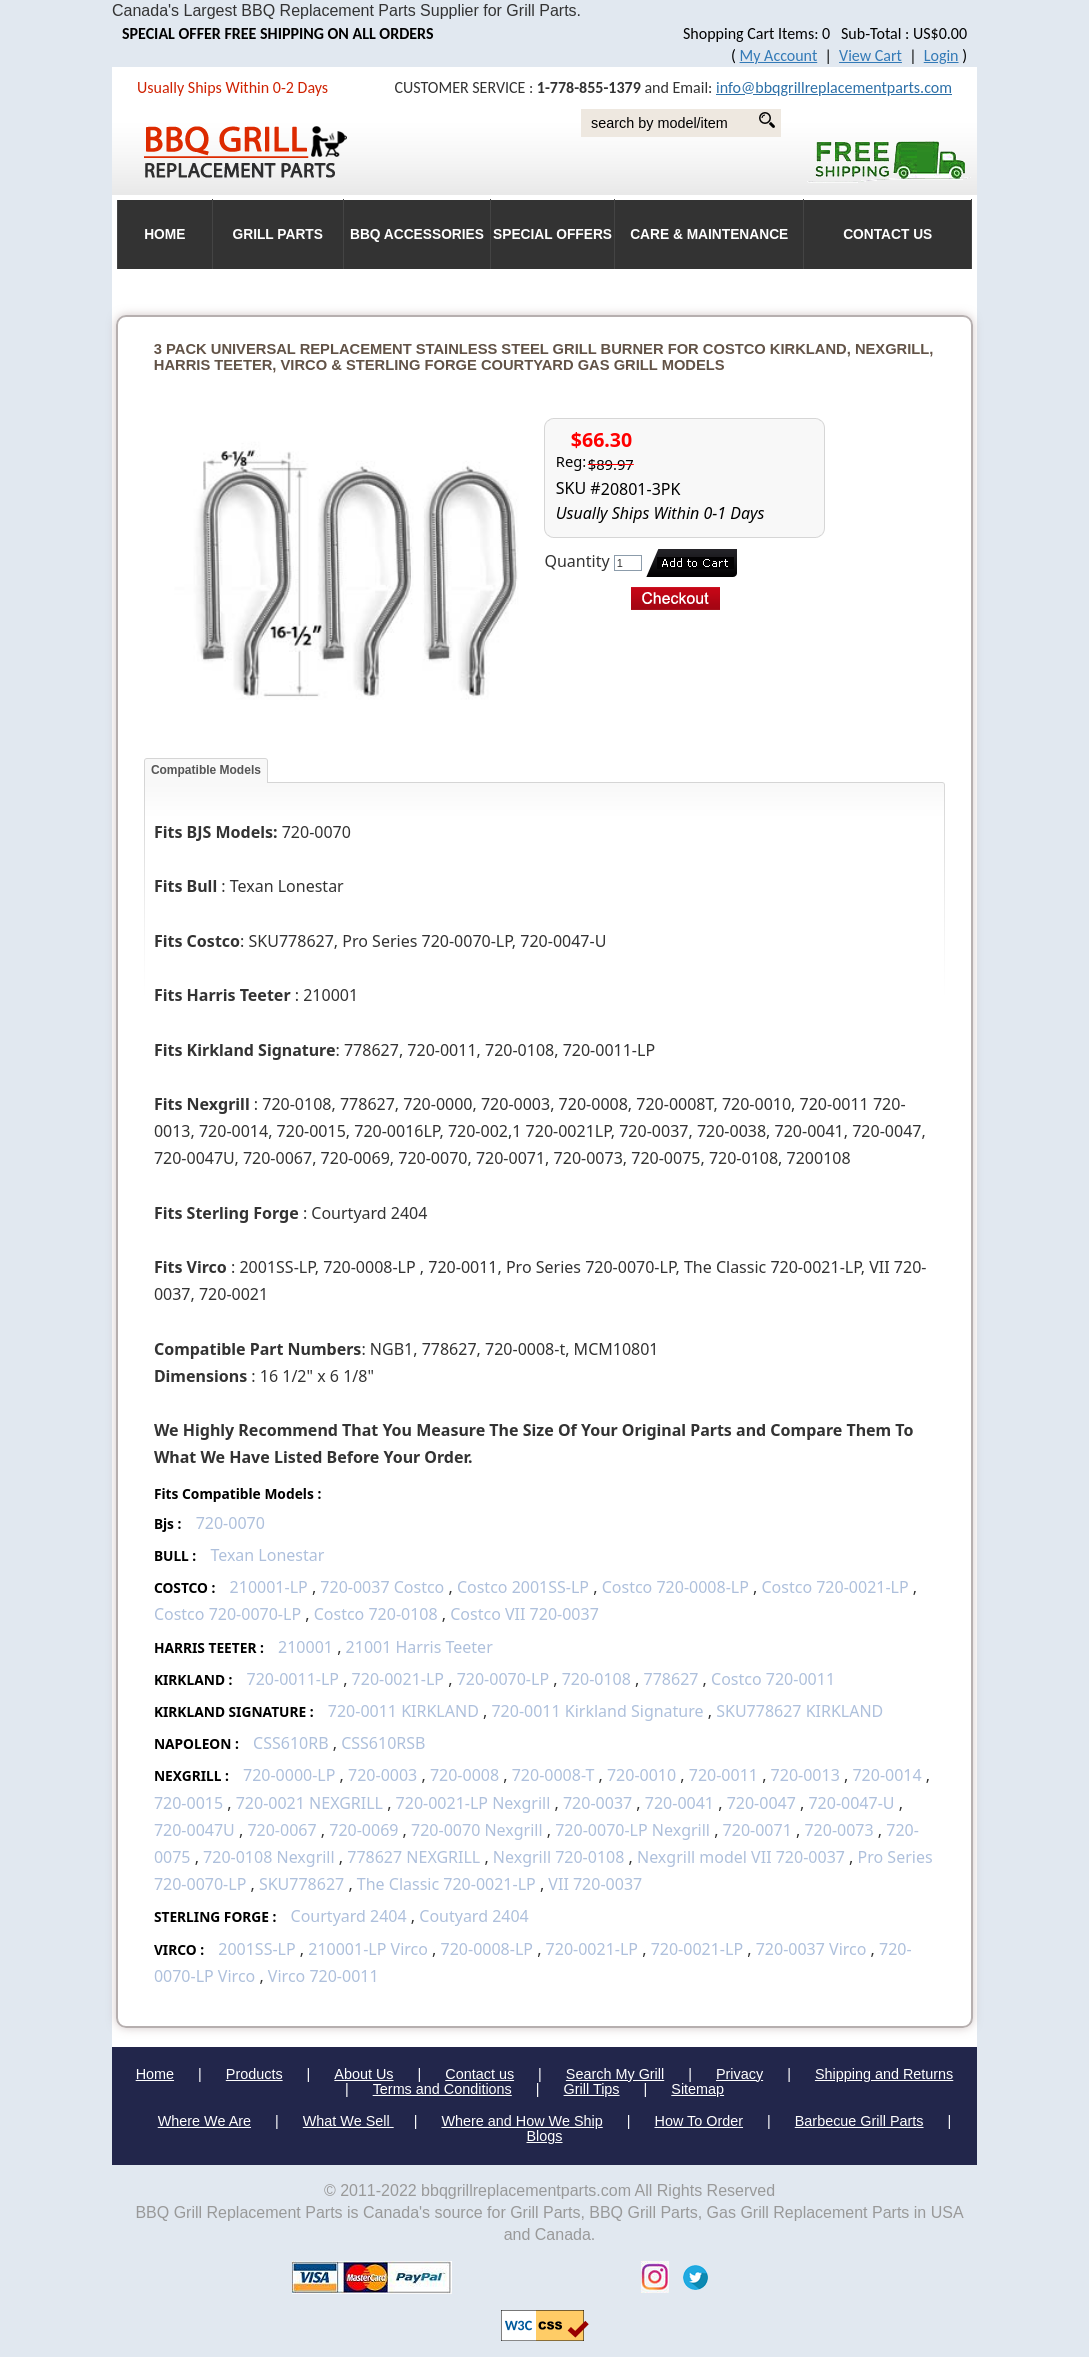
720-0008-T (553, 1775)
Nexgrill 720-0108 (561, 1857)
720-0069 (363, 1830)
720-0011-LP (293, 1679)
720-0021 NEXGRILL (309, 1803)
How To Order (699, 2121)
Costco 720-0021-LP (834, 1587)
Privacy (739, 2074)
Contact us (479, 2074)
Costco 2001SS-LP (523, 1587)
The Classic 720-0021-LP (446, 1884)
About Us (363, 2074)
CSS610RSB (383, 1743)
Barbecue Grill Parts (859, 2121)
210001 (305, 1647)
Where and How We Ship (521, 2121)
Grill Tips (592, 2089)
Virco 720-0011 (323, 1976)
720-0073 (838, 1830)
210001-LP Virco (368, 1949)
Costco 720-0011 (773, 1679)
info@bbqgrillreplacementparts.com (834, 87)
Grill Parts (278, 234)
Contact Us (887, 234)
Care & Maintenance (709, 234)
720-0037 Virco (811, 1949)
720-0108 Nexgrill (269, 1857)
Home (155, 2074)
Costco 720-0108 (376, 1614)
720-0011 (723, 1775)
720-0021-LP (398, 1679)
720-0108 (596, 1679)
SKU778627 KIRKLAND (799, 1711)
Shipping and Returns (884, 2074)
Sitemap (697, 2089)
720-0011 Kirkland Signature (597, 1711)
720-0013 (805, 1775)
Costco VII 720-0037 (524, 1614)
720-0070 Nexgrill (477, 1830)
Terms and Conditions (442, 2089)
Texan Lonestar (267, 1555)
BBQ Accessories (417, 234)
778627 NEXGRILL (413, 1857)
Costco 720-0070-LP (227, 1614)
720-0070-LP (503, 1679)
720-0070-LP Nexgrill (632, 1830)
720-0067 (281, 1830)
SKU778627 (301, 1884)
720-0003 (382, 1775)
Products (254, 2074)
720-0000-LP (289, 1775)
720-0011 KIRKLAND (403, 1711)
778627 (671, 1679)
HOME (164, 234)
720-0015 (188, 1803)
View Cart (870, 55)
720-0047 (761, 1803)
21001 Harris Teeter (419, 1647)
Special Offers (552, 234)
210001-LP (269, 1587)
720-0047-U (851, 1803)
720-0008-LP (487, 1949)
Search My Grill (615, 2074)
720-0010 (641, 1775)
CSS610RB (291, 1743)
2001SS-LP (256, 1949)
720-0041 (679, 1803)
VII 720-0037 (595, 1884)
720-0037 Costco (382, 1587)
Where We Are (204, 2121)
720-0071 (757, 1830)
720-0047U (194, 1830)
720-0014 (886, 1775)
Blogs (545, 2136)
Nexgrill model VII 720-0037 (741, 1857)
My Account (779, 55)
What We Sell (348, 2121)
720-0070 (230, 1523)
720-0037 (597, 1803)
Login (941, 55)
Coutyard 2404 (474, 1916)
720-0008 (464, 1775)
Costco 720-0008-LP (675, 1587)
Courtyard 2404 (349, 1916)
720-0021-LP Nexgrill (473, 1803)
